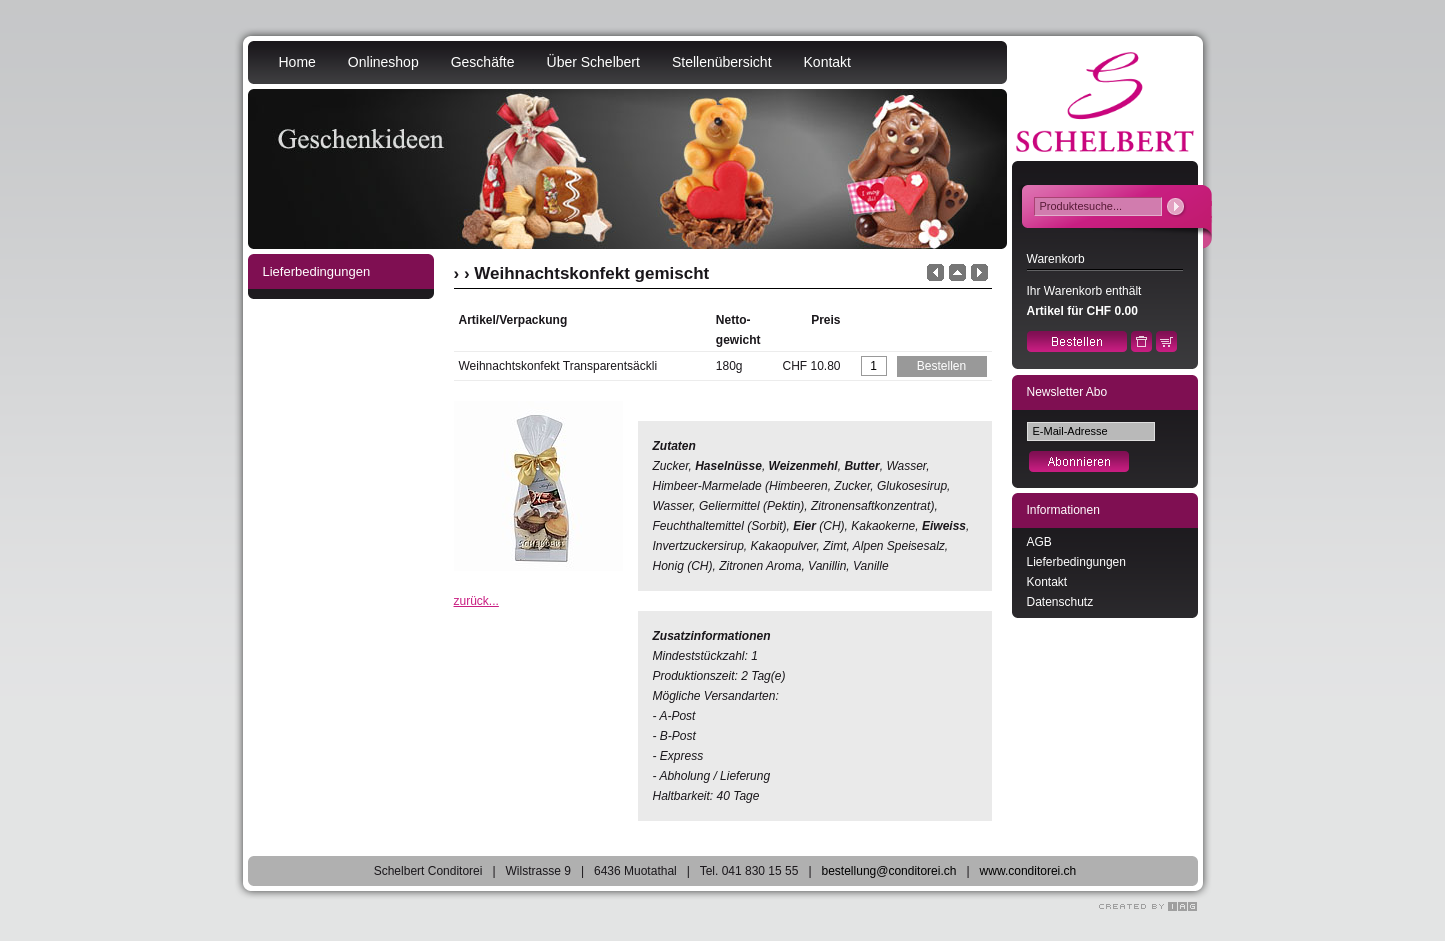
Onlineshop (383, 62)
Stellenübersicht (722, 62)
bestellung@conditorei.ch (889, 871)
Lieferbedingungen (1076, 562)
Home (297, 62)
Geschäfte (483, 62)
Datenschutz (1060, 602)
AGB (1039, 542)
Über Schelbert (593, 62)
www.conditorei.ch (1028, 871)
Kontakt (827, 62)
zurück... (476, 601)
